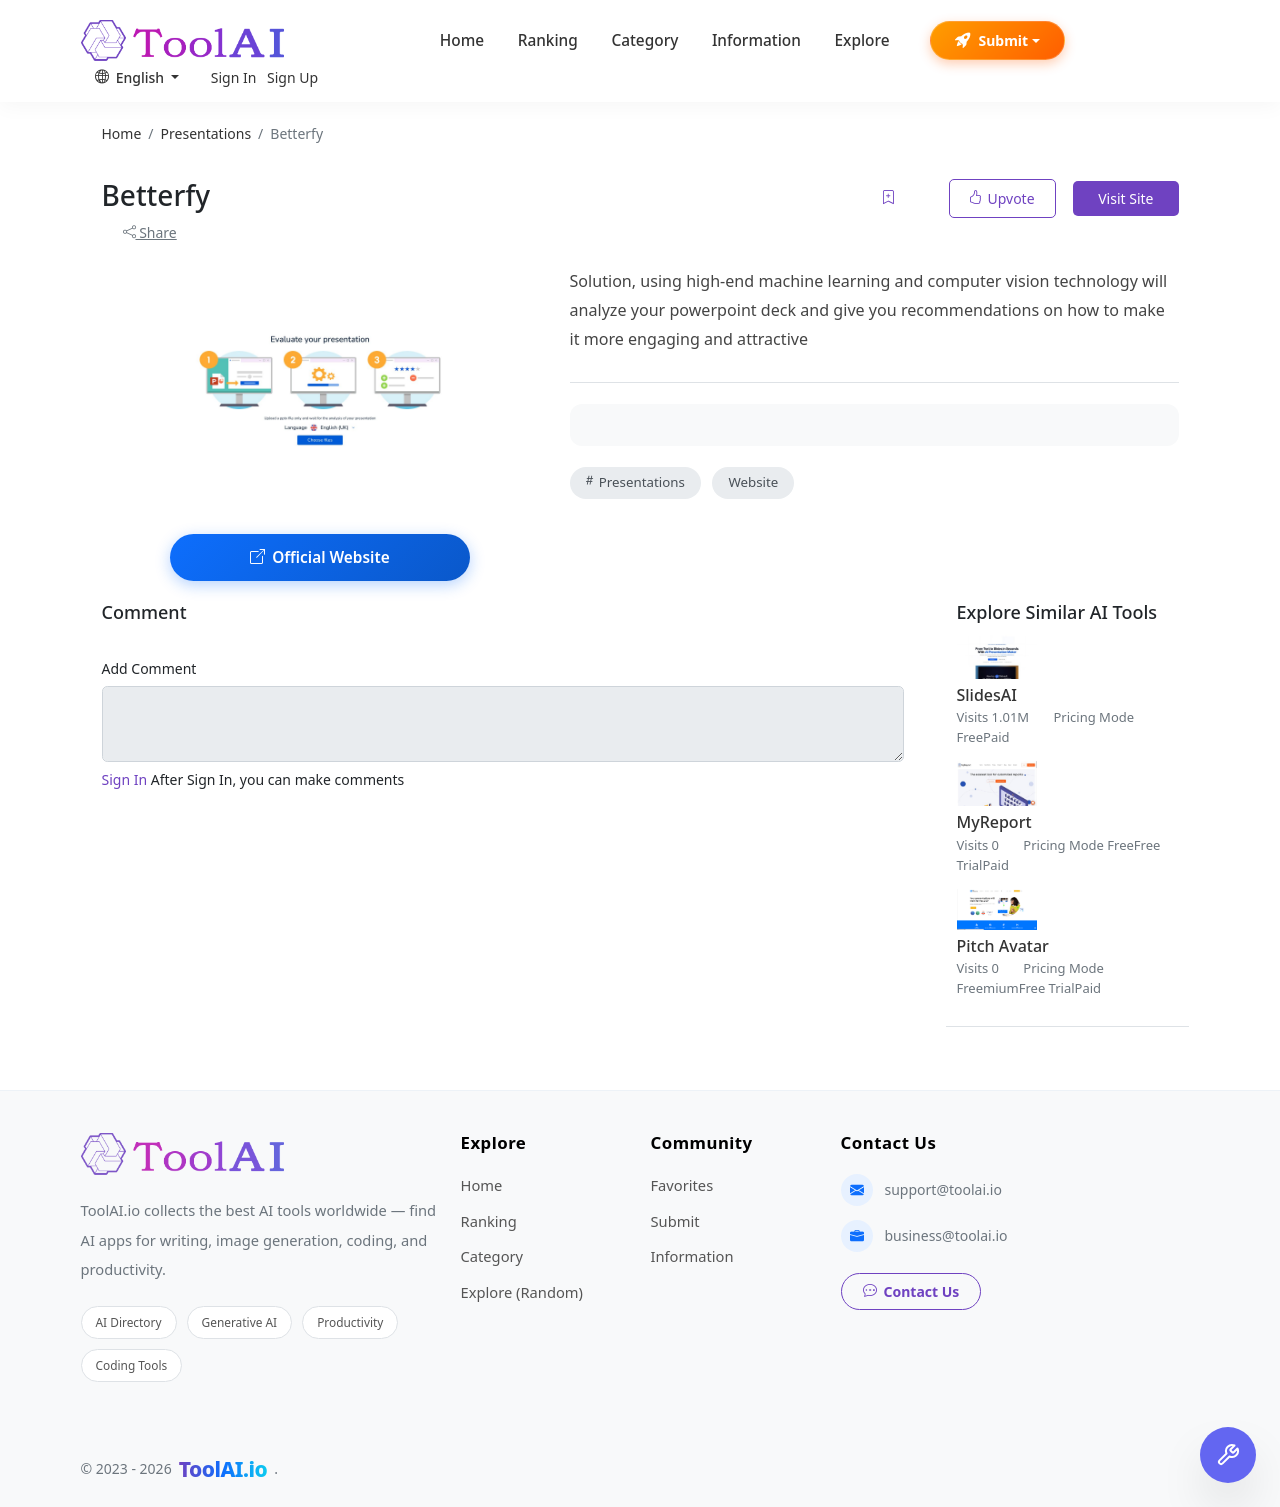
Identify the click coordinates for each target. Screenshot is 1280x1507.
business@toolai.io (946, 1235)
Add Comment (149, 668)
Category (644, 40)
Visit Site (1125, 198)
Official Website (320, 557)
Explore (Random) (522, 1292)
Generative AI (240, 1322)
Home (462, 40)
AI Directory (129, 1322)
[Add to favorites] (890, 198)
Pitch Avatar (1003, 946)
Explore (861, 40)
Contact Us (911, 1291)
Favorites (682, 1185)
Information (756, 40)
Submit (991, 40)
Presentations (635, 482)
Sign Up (292, 77)
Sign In (234, 77)
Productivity (350, 1322)
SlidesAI (987, 695)
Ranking (548, 40)
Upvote (1002, 198)
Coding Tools (132, 1365)
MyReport (994, 822)
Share (150, 232)
